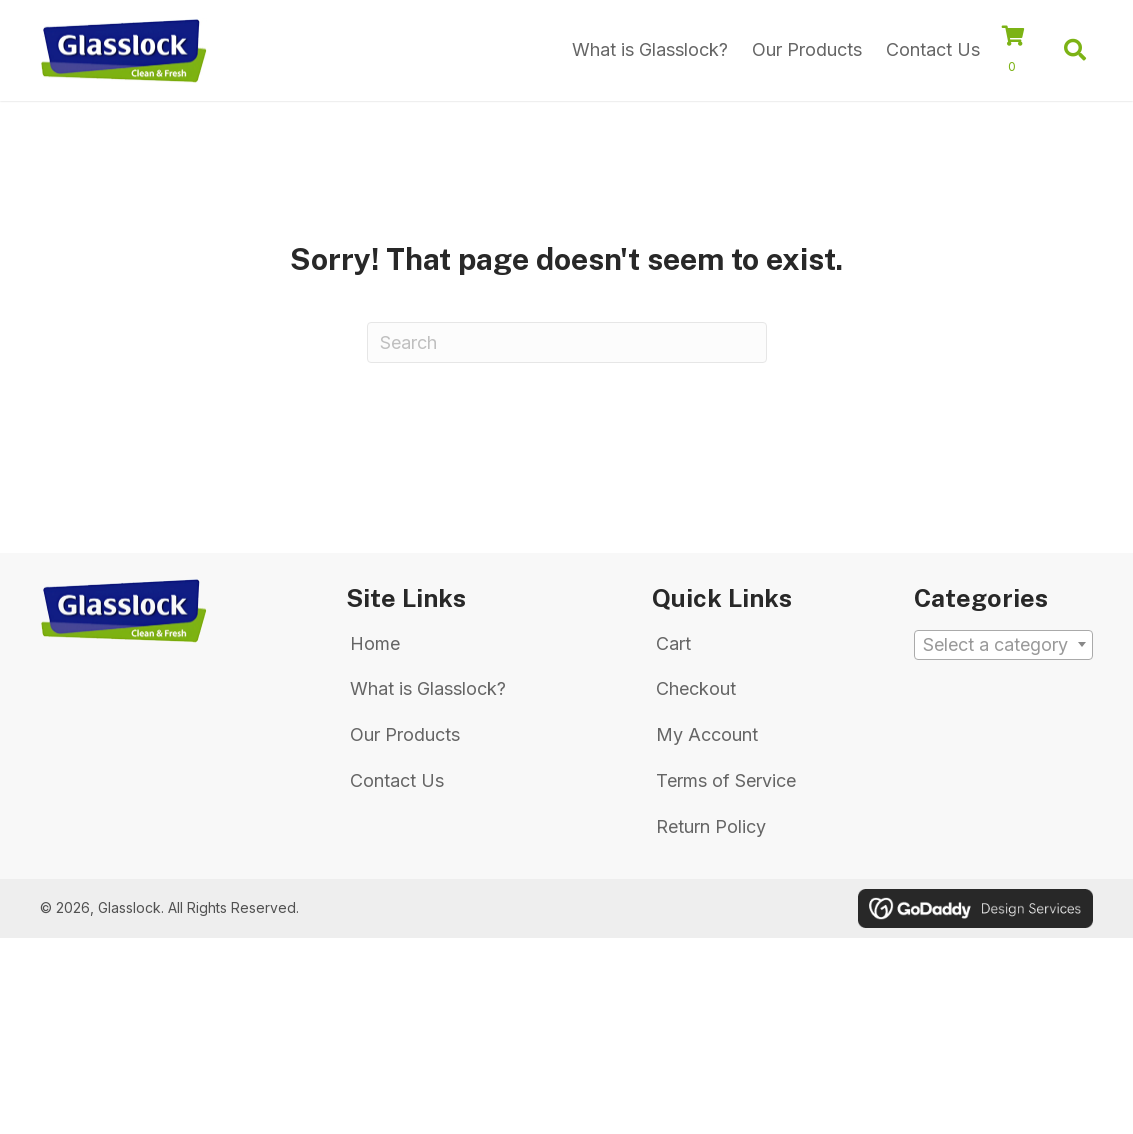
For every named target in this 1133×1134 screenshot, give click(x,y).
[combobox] (1003, 645)
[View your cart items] (1023, 52)
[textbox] (1003, 645)
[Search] (567, 342)
